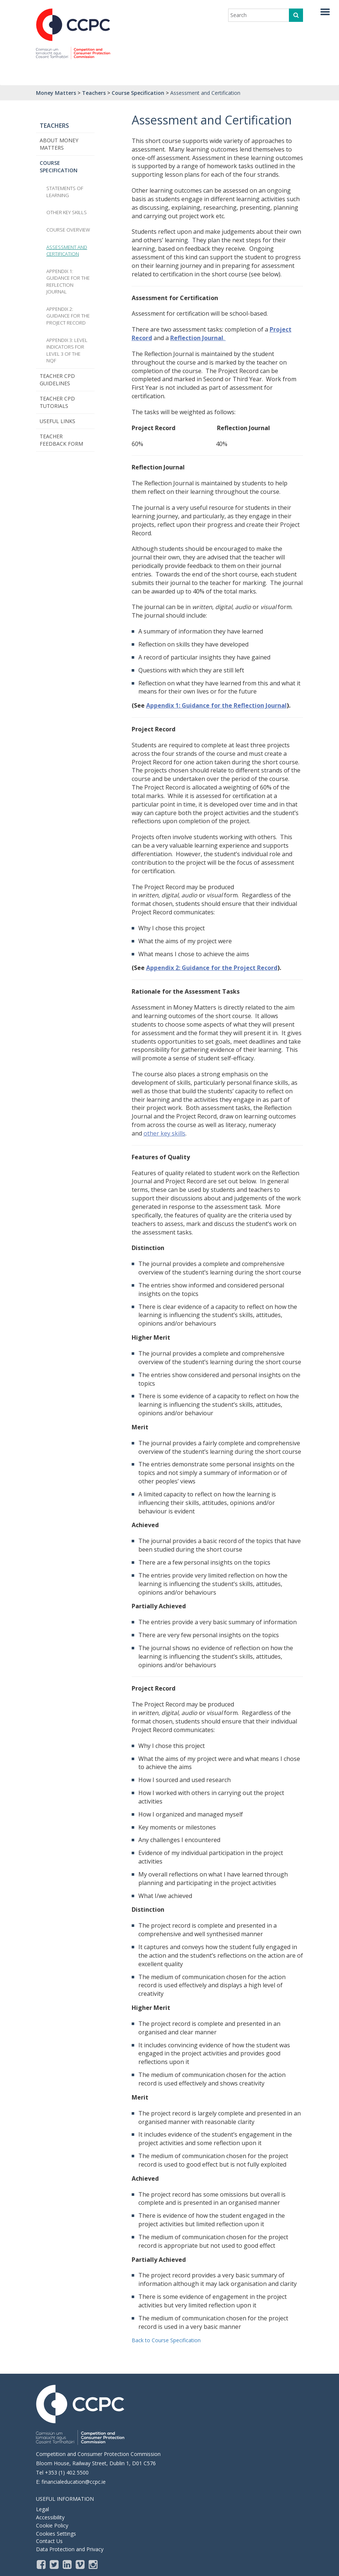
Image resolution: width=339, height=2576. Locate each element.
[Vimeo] (80, 2564)
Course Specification (59, 166)
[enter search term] (259, 15)
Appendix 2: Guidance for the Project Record (211, 968)
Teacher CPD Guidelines (57, 379)
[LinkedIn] (67, 2564)
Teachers (54, 126)
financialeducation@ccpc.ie (74, 2481)
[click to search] (296, 15)
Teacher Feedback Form (61, 440)
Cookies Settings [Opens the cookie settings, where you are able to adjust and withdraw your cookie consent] (56, 2533)
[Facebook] (41, 2564)
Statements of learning (64, 192)
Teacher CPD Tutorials (57, 402)
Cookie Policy (52, 2525)
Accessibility (50, 2517)
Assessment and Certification (66, 250)
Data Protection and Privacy (69, 2549)
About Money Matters (59, 144)
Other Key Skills (66, 212)
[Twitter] (54, 2564)
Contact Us (49, 2541)
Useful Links (57, 421)
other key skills (164, 1133)
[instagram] (93, 2564)
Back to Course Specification (166, 2340)
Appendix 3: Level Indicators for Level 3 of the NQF (67, 350)
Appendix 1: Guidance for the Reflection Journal (216, 705)
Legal (42, 2509)
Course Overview (68, 229)
